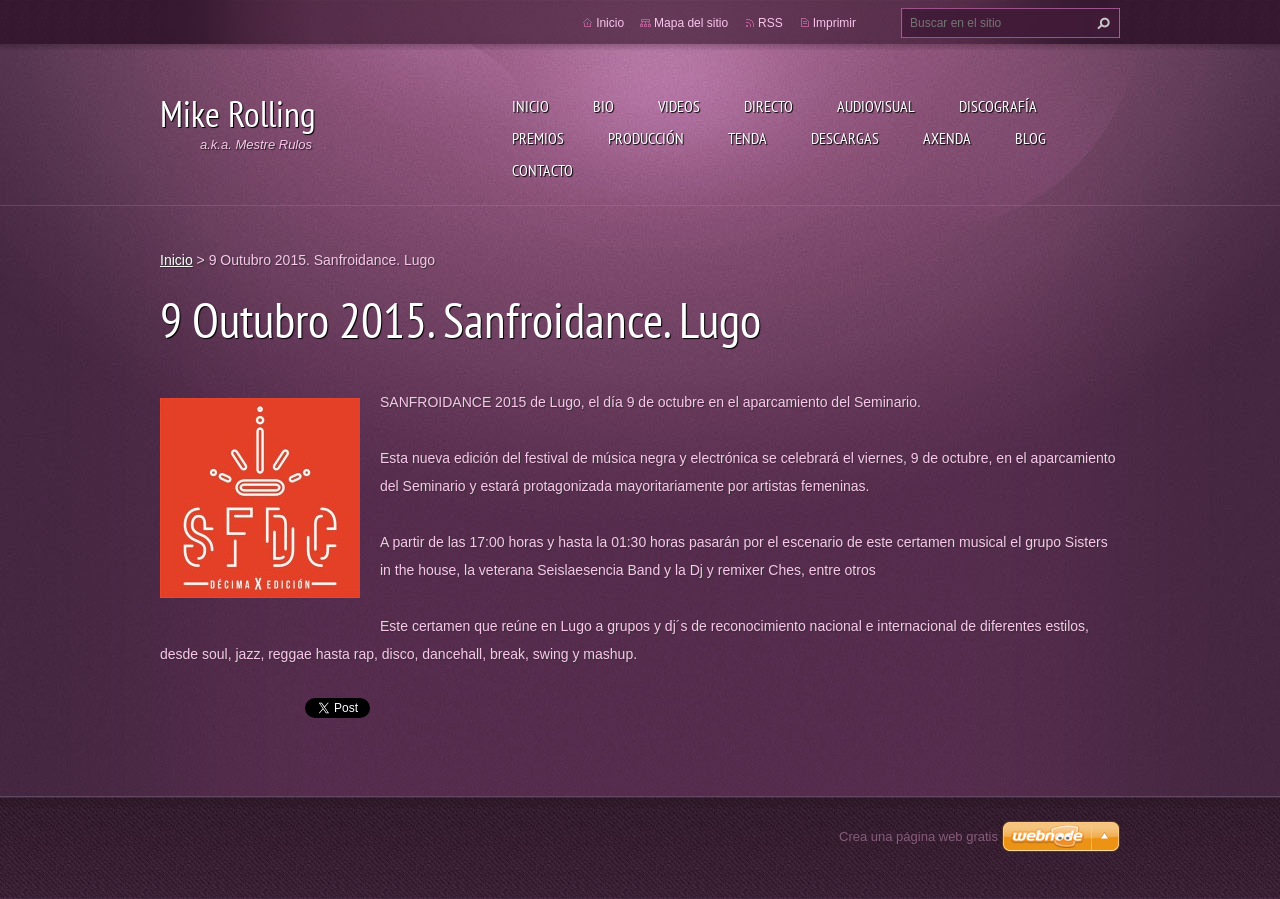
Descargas (845, 138)
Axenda (947, 138)
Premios (538, 138)
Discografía (998, 106)
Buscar (1101, 23)
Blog (1030, 138)
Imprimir (834, 23)
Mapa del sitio (691, 23)
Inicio (530, 106)
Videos (679, 106)
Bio (603, 106)
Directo (768, 106)
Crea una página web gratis (918, 836)
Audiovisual (876, 106)
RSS (770, 23)
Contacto (542, 170)
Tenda (747, 138)
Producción (646, 138)
